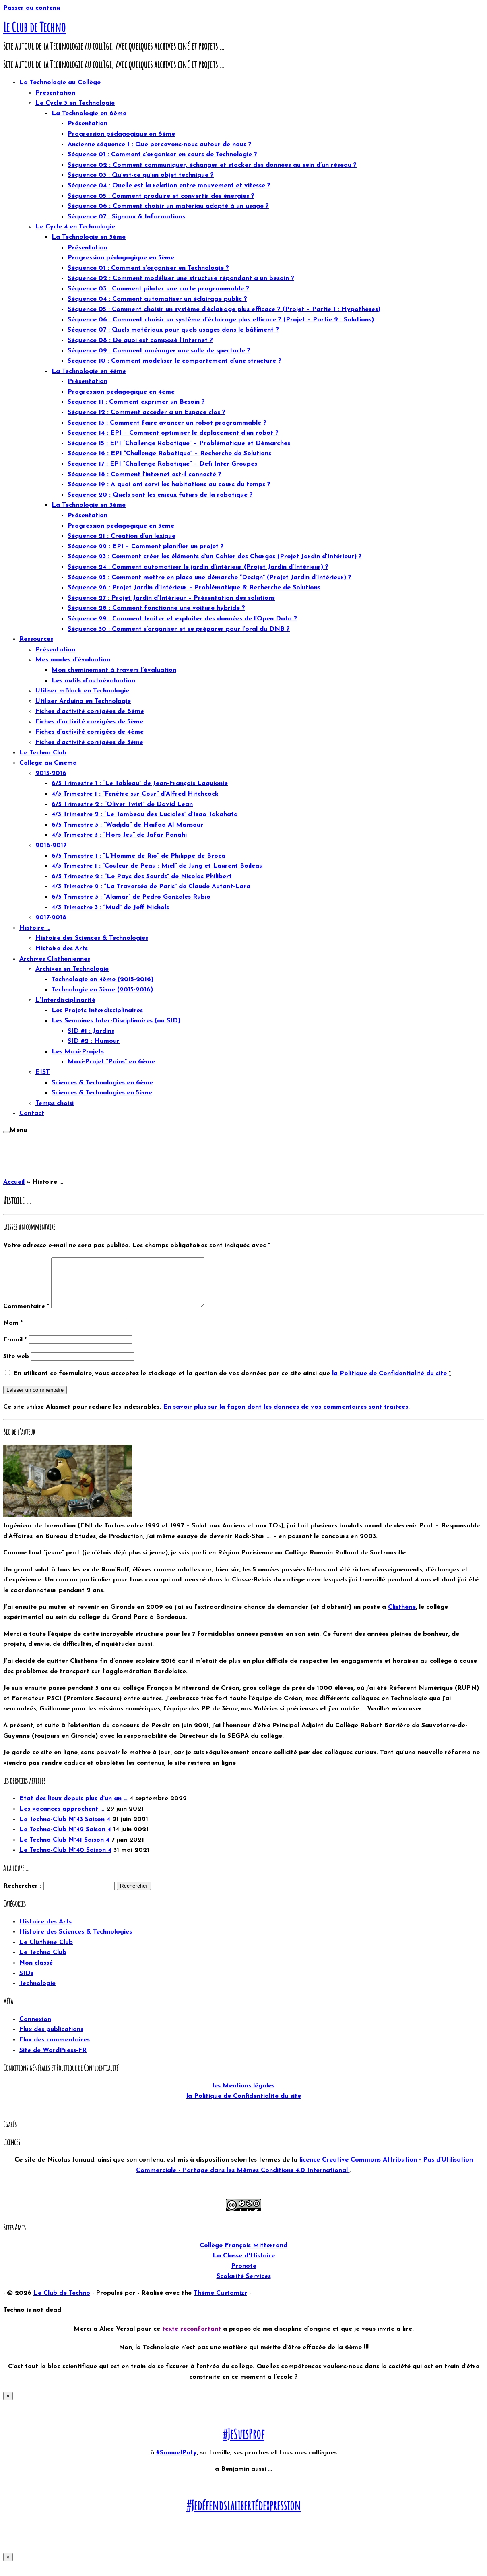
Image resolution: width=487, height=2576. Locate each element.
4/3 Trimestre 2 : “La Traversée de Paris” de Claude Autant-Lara (151, 886)
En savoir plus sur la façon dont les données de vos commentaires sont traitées (285, 1416)
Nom (13, 1333)
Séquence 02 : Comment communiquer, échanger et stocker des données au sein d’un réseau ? (212, 165)
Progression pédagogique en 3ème (121, 526)
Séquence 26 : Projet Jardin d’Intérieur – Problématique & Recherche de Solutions (194, 587)
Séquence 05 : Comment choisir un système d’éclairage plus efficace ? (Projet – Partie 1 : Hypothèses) (224, 309)
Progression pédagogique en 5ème (121, 258)
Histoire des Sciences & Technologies (91, 938)
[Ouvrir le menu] (6, 1132)
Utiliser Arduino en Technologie (83, 701)
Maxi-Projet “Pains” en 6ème (111, 1062)
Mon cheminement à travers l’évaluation (114, 670)
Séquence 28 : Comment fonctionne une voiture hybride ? (156, 608)
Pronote (243, 2276)
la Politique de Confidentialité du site (390, 1383)
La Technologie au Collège (60, 82)
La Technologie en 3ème (89, 505)
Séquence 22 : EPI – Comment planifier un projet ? (146, 546)
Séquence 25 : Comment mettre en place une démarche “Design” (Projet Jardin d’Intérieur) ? (209, 577)
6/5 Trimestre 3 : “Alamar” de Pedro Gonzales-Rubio (131, 897)
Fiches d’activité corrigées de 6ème (89, 711)
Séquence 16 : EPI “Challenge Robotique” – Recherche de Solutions (169, 453)
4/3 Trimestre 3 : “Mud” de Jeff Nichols (110, 907)
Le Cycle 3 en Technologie (75, 103)
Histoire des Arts (61, 948)
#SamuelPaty (176, 2462)
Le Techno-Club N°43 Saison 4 (64, 1829)
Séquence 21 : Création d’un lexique (121, 536)
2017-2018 (50, 917)
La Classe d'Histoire (244, 2265)
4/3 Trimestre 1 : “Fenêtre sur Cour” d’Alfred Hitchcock (135, 794)
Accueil (14, 1182)
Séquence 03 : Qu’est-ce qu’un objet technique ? (141, 175)
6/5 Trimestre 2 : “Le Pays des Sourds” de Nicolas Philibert (142, 876)
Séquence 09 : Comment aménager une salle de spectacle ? (159, 351)
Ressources (36, 639)
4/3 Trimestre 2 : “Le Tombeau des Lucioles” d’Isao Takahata (145, 814)
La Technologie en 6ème (89, 113)
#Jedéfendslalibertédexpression (243, 2515)
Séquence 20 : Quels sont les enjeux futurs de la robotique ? (160, 495)
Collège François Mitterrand (243, 2255)
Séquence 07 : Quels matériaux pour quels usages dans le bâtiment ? (173, 330)
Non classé (36, 1972)
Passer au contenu (31, 8)
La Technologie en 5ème (89, 237)
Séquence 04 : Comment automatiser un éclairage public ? (157, 299)
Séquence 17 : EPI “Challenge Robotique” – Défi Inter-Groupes (162, 464)
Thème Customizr (220, 2303)
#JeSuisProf (243, 2443)
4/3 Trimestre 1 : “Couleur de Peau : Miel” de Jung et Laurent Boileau (157, 866)
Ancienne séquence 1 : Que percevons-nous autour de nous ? (160, 144)
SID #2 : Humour (94, 1041)
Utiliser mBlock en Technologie (82, 691)
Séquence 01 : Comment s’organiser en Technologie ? (148, 268)
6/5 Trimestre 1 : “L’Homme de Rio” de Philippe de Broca (138, 856)
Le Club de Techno (34, 27)
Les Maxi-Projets (78, 1052)
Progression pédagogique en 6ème (121, 134)
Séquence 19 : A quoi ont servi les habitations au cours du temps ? (169, 484)
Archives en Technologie (72, 969)
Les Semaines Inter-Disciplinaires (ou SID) (116, 1021)
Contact (31, 1113)
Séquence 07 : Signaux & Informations (126, 216)
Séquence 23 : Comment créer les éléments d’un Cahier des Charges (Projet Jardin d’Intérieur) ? (215, 556)
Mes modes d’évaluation (72, 660)
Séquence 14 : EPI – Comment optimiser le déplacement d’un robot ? (173, 433)
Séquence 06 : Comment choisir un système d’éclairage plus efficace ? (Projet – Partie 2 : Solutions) (221, 320)
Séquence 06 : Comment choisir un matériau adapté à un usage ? (168, 206)
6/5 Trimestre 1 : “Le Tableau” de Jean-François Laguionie (140, 783)
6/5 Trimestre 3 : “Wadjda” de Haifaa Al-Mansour (127, 825)
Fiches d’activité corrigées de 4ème (89, 732)
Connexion (35, 2029)
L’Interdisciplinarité (65, 1000)
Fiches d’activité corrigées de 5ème (89, 722)
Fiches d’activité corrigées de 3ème (89, 742)
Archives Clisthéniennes (54, 959)
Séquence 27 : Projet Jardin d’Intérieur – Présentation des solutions (171, 598)
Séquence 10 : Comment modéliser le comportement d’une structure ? (174, 361)
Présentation (55, 93)
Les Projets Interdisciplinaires (97, 1010)
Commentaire (26, 1316)
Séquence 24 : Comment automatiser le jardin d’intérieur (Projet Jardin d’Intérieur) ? (198, 567)
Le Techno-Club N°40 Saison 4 (65, 1860)
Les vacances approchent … (61, 1818)
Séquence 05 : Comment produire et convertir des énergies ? (161, 196)
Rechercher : (22, 1895)
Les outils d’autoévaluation (93, 681)
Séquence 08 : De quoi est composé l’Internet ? (140, 340)
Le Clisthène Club (46, 1952)
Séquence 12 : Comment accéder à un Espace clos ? (146, 412)
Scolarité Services (244, 2286)
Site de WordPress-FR (53, 2060)
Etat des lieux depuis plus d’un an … (73, 1808)
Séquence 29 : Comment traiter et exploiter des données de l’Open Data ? (182, 619)
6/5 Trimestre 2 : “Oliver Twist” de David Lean (122, 804)
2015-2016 (50, 773)
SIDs (26, 1983)
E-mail (15, 1349)
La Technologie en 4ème (89, 371)
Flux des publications (51, 2039)
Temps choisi (54, 1103)
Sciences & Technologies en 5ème (102, 1093)
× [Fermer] (8, 2405)
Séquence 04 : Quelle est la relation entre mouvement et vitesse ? (169, 185)
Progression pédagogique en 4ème (121, 392)
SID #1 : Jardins (91, 1031)
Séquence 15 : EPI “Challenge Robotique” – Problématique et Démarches (179, 443)
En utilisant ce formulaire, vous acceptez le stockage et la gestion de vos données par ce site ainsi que (232, 1383)
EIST (42, 1072)
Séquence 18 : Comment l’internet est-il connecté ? (144, 474)
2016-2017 (50, 845)
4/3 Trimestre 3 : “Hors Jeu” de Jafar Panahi (119, 835)
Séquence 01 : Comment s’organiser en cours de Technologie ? (162, 154)
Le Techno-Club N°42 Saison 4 (65, 1839)
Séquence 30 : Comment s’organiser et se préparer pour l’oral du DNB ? (179, 629)
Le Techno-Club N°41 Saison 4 (64, 1850)
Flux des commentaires (54, 2049)
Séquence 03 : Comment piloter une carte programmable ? (158, 289)
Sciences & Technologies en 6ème (102, 1083)
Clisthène (402, 1617)
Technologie (37, 1993)
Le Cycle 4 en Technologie (75, 227)
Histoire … (34, 928)
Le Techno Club (42, 753)
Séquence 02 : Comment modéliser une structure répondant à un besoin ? (181, 278)
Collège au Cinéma (48, 763)
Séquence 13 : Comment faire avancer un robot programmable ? (167, 423)
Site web (16, 1366)
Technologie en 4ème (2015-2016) (102, 979)
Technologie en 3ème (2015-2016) (102, 989)
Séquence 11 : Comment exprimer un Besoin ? (136, 402)
